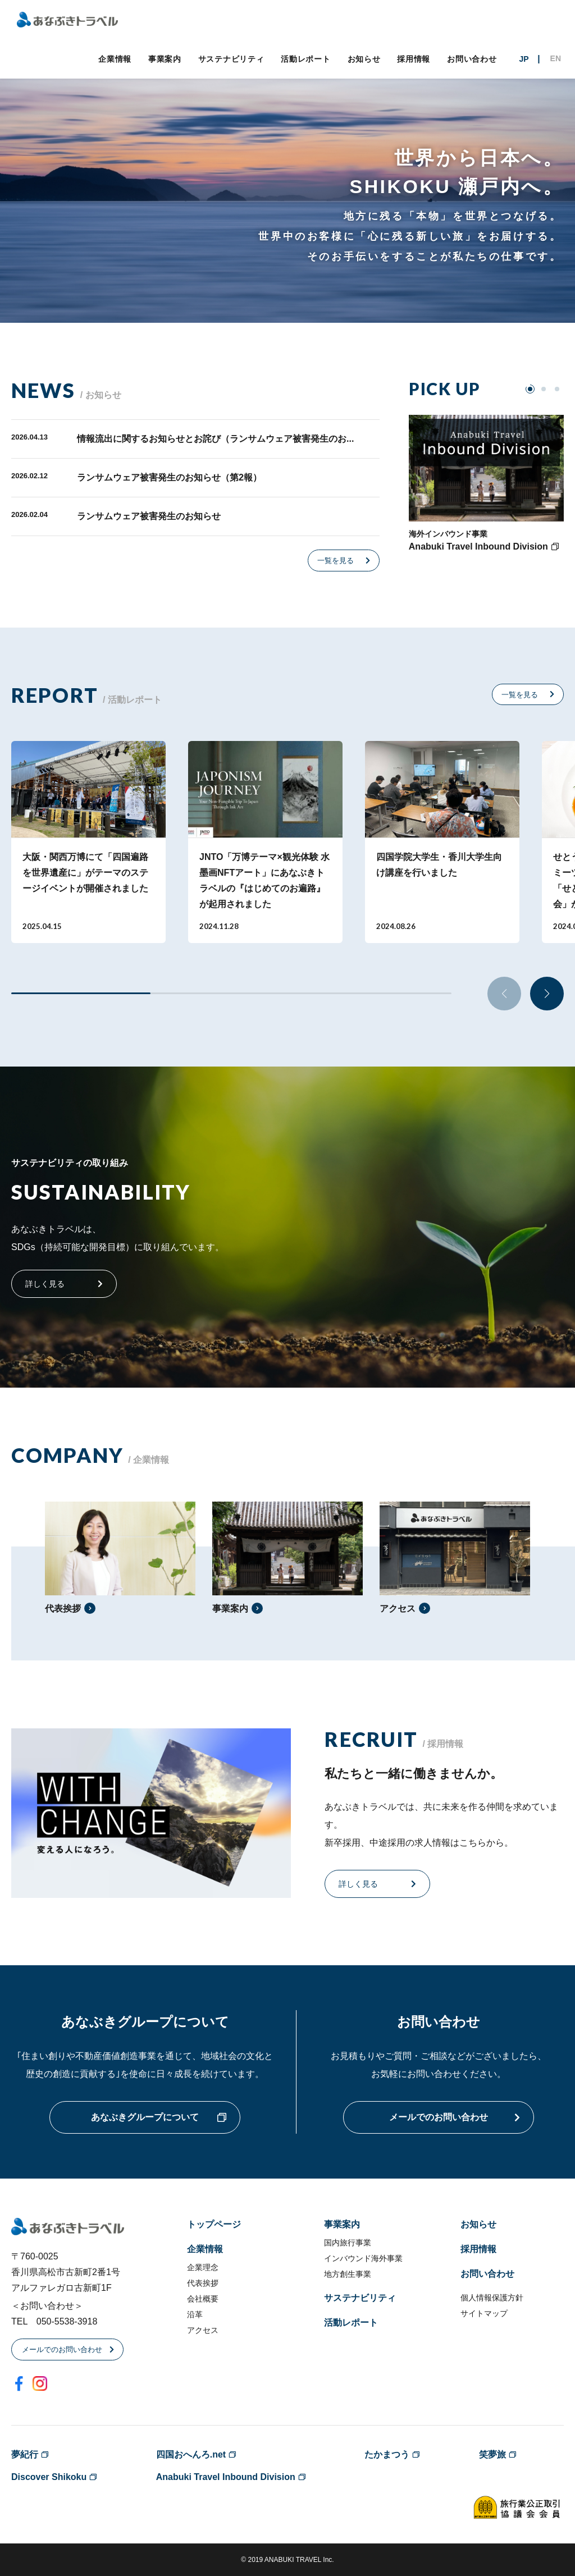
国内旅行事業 (347, 2242)
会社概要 (202, 2298)
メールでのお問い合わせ (438, 2117)
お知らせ (364, 58)
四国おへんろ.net (191, 2454)
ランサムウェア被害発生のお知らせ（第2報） (169, 477)
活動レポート (305, 58)
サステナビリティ (231, 58)
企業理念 (202, 2267)
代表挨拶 (202, 2282)
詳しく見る (45, 1283)
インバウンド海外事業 (363, 2258)
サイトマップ (484, 2313)
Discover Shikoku (48, 2477)
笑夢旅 (492, 2454)
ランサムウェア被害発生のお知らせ (149, 516)
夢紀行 (24, 2454)
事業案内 (164, 58)
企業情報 (114, 58)
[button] (547, 993)
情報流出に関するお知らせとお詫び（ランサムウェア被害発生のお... (215, 438)
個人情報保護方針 (491, 2297)
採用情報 (413, 58)
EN (555, 58)
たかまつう (386, 2454)
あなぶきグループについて (145, 2117)
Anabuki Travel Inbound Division (225, 2477)
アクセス (202, 2330)
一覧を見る (335, 560)
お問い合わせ (471, 58)
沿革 (195, 2314)
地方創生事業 (347, 2274)
